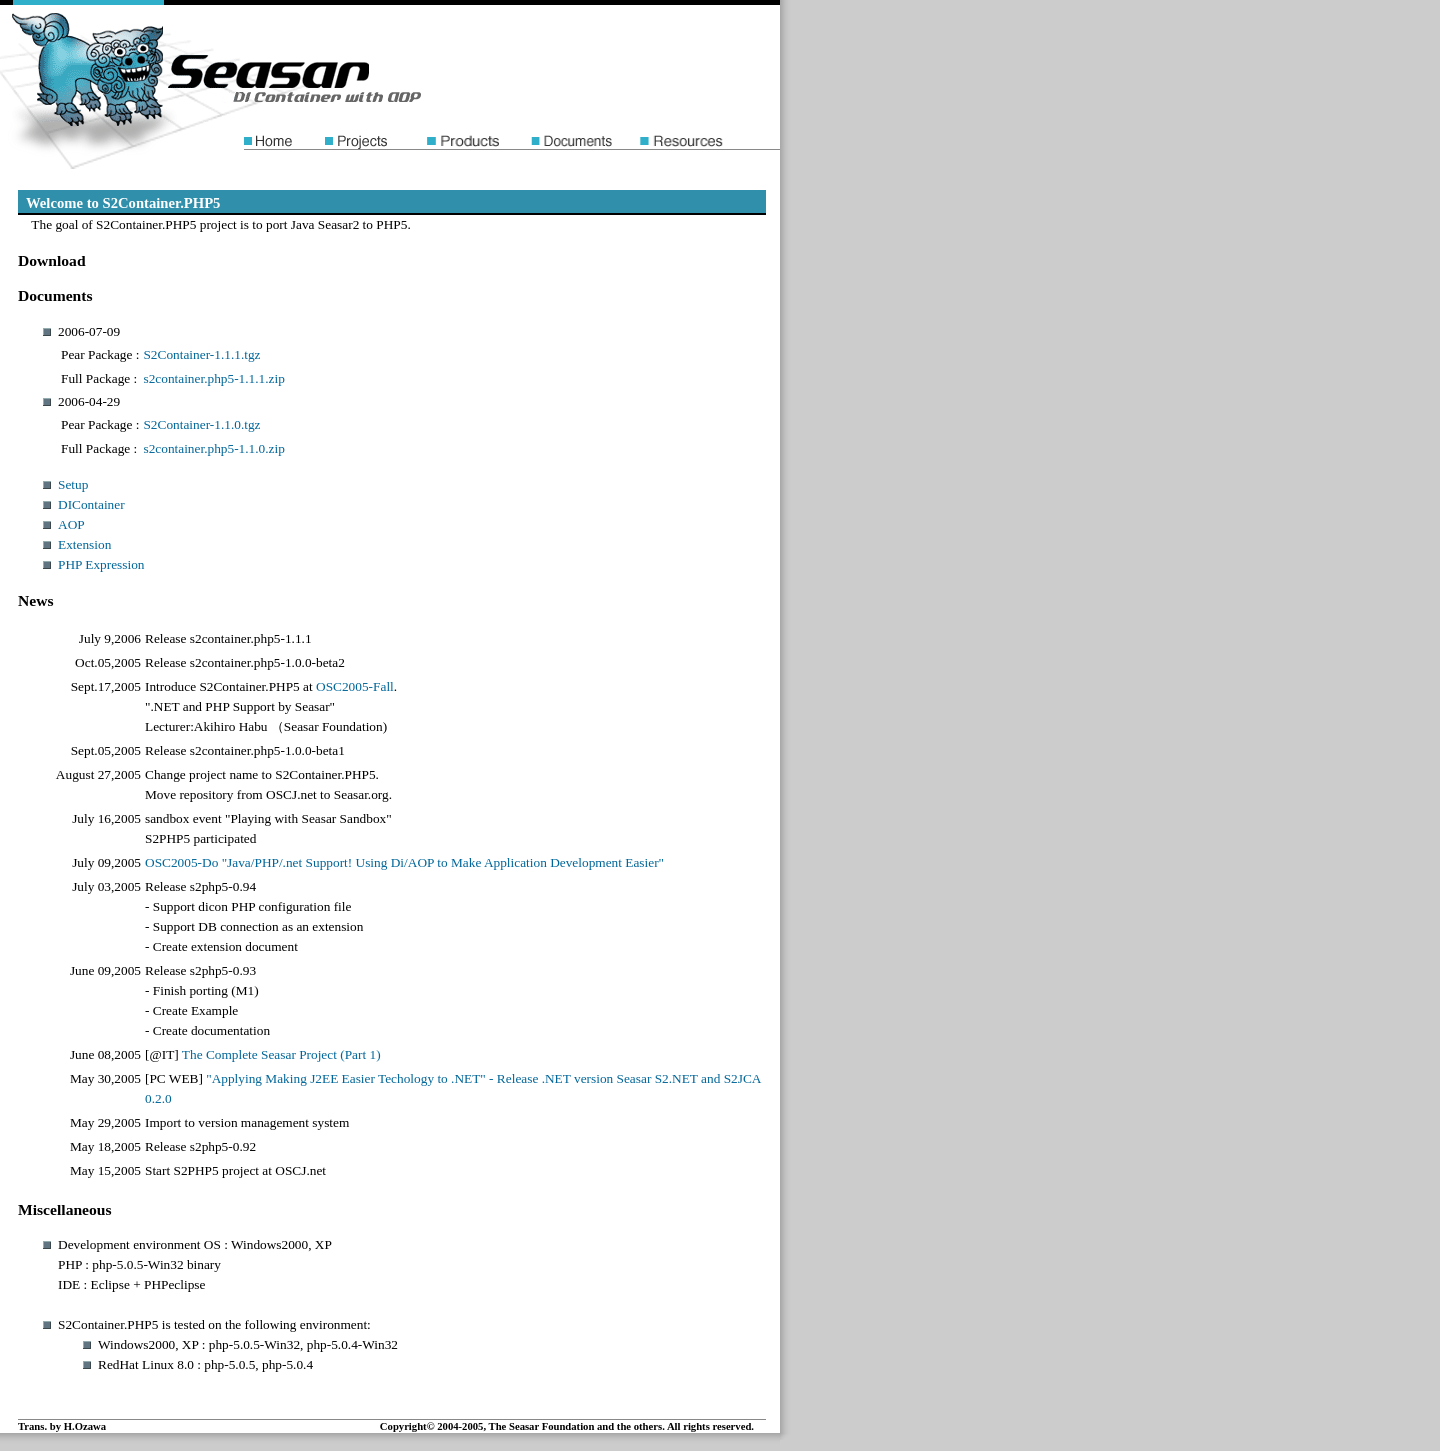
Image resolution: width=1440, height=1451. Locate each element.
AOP (71, 524)
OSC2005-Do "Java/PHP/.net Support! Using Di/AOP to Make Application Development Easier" (404, 862)
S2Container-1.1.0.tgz (201, 424)
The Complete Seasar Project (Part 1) (281, 1054)
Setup (73, 484)
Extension (84, 544)
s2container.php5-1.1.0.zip (213, 448)
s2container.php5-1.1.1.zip (213, 378)
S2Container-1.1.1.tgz (201, 354)
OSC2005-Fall (355, 686)
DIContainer (91, 504)
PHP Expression (101, 564)
